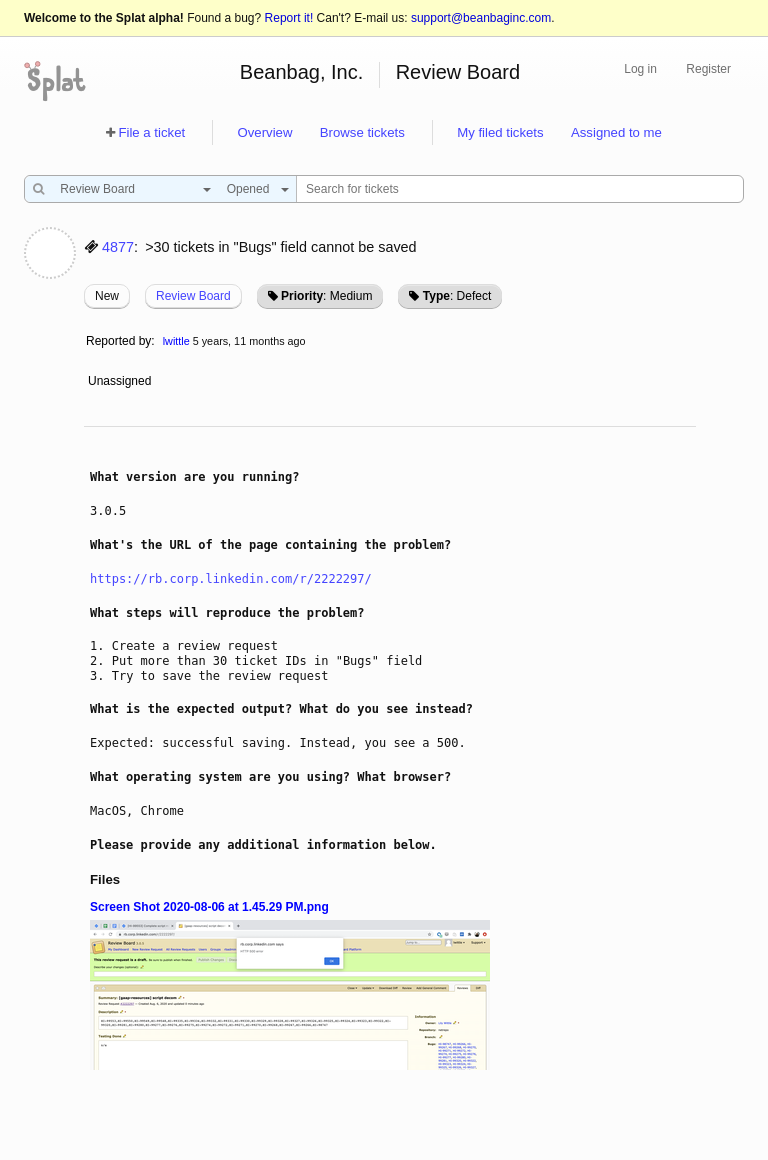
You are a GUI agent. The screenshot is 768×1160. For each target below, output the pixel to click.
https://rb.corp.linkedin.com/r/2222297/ (231, 579)
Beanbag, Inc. (301, 72)
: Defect (457, 296)
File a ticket (151, 132)
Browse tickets (362, 132)
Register (708, 69)
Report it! (289, 18)
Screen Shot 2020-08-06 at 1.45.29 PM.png (209, 907)
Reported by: (120, 341)
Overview (264, 132)
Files (105, 879)
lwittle (176, 341)
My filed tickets (500, 132)
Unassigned (121, 381)
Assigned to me (616, 132)
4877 (118, 247)
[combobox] (130, 189)
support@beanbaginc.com (481, 18)
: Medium (326, 296)
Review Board (458, 72)
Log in (640, 69)
